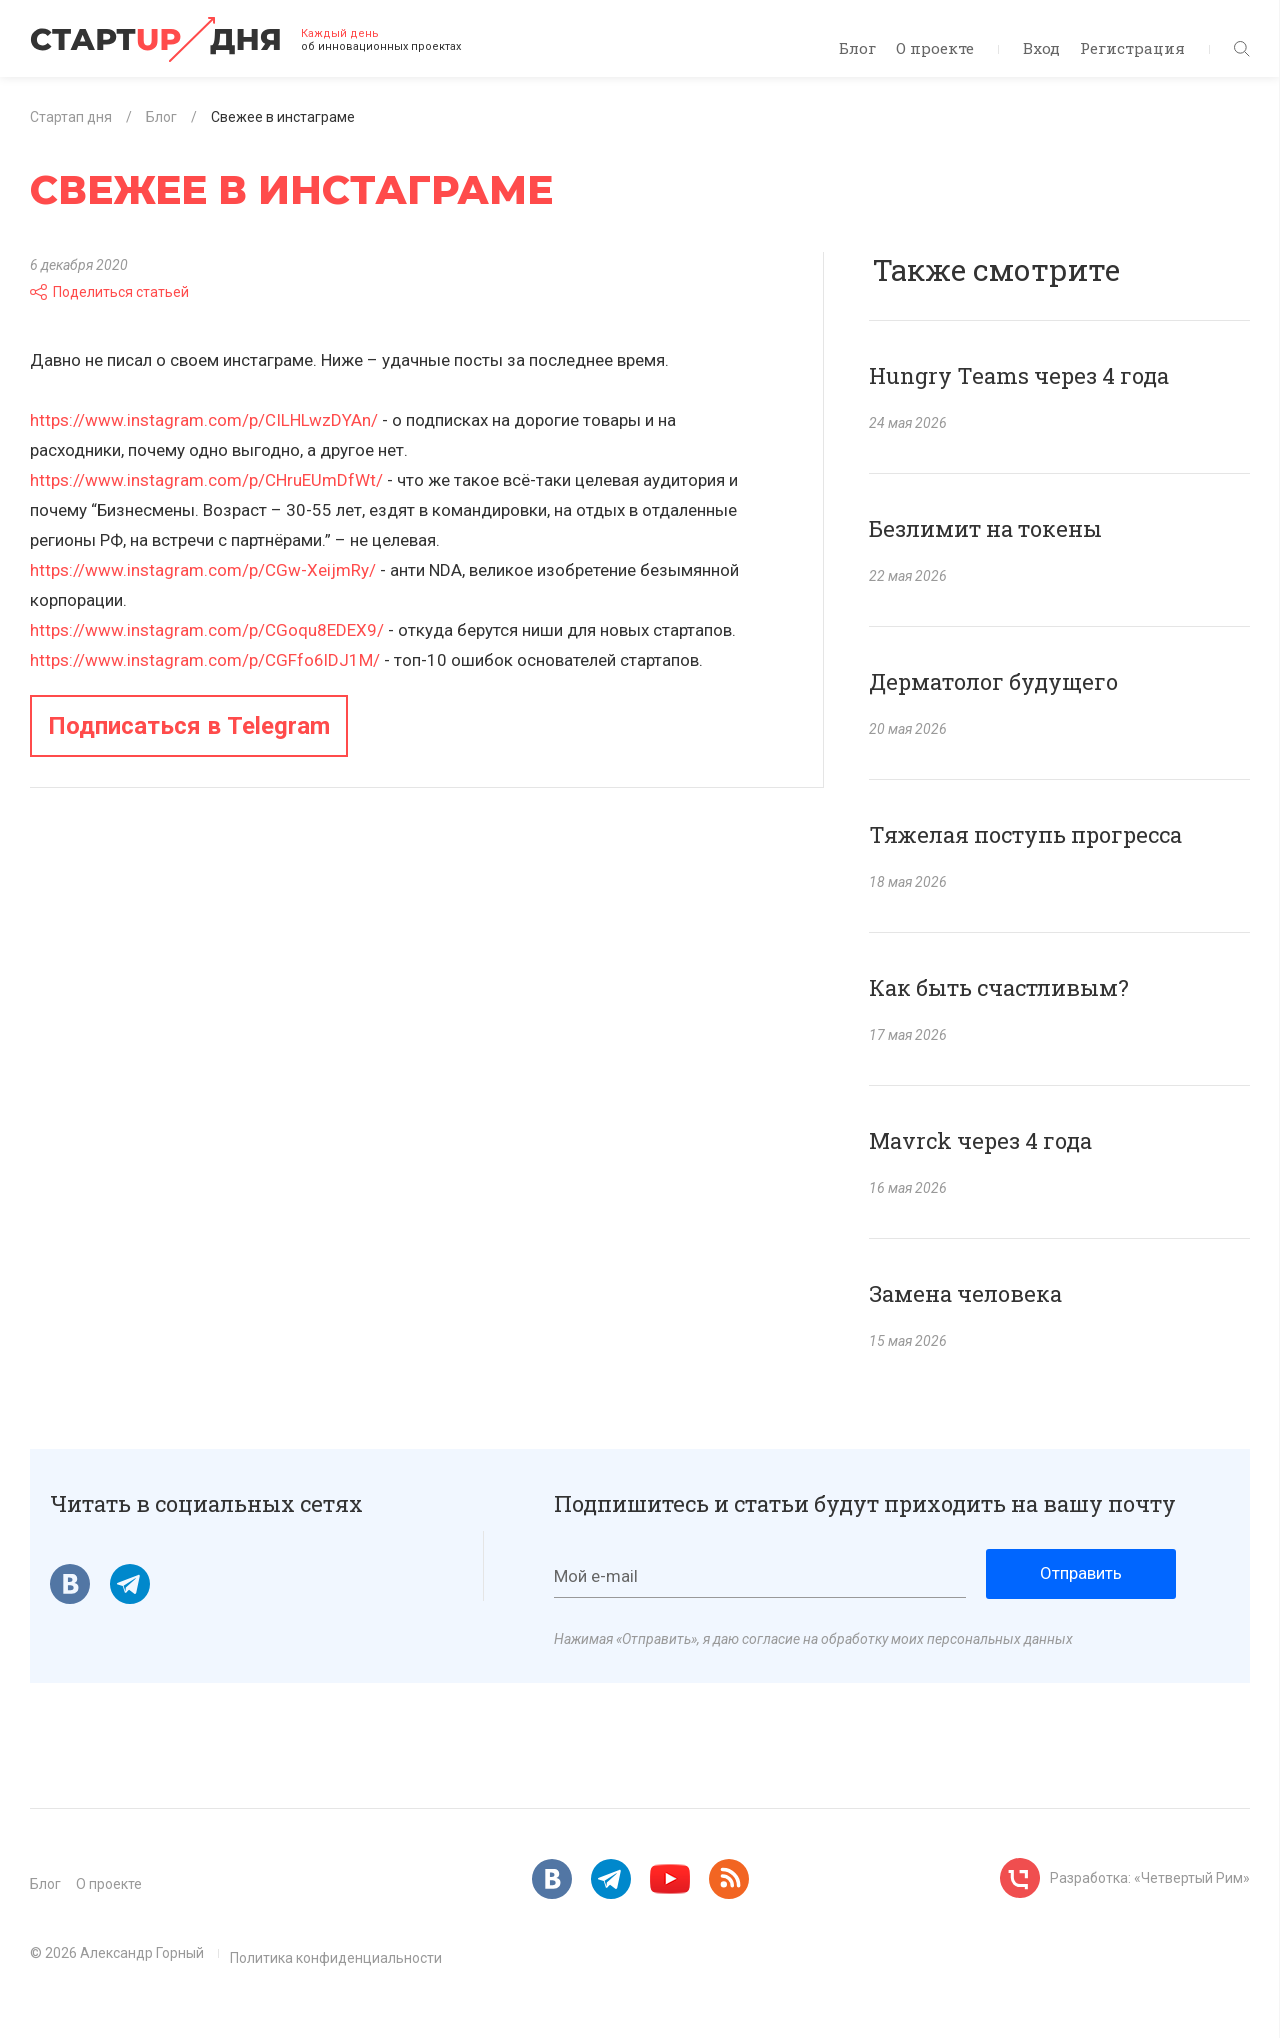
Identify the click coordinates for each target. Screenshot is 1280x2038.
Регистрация (1132, 48)
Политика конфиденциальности (336, 1958)
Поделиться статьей (109, 292)
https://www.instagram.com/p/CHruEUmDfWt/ (206, 480)
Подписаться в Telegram (189, 726)
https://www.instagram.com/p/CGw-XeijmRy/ (203, 570)
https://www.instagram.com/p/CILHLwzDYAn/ (204, 420)
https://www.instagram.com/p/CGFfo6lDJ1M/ (205, 660)
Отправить (1081, 1573)
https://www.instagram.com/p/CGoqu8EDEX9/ (207, 630)
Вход (1041, 48)
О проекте (935, 48)
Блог (857, 48)
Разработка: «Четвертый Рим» (1150, 1878)
